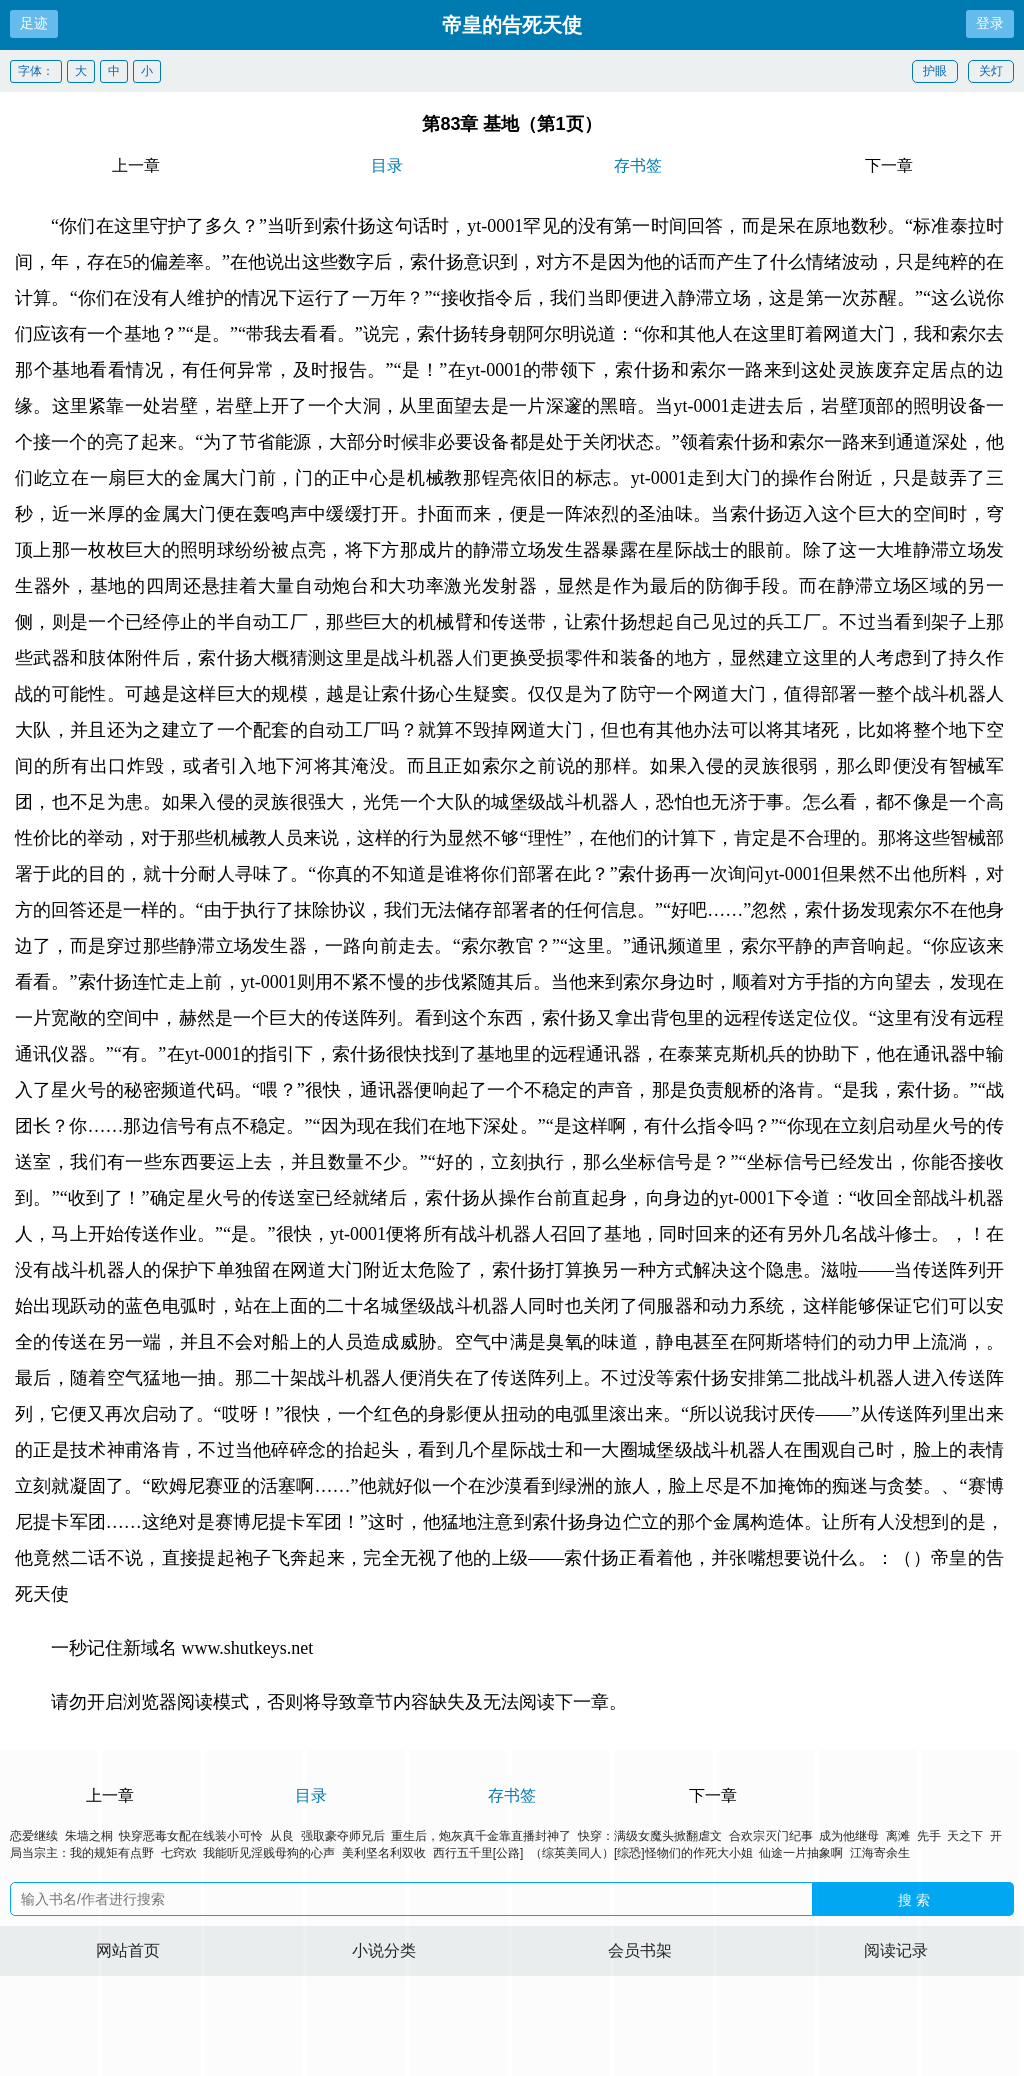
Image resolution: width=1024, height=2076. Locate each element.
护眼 (935, 71)
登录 (990, 23)
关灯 (991, 71)
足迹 (34, 23)
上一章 (136, 165)
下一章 (889, 165)
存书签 (638, 165)
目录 (387, 165)
